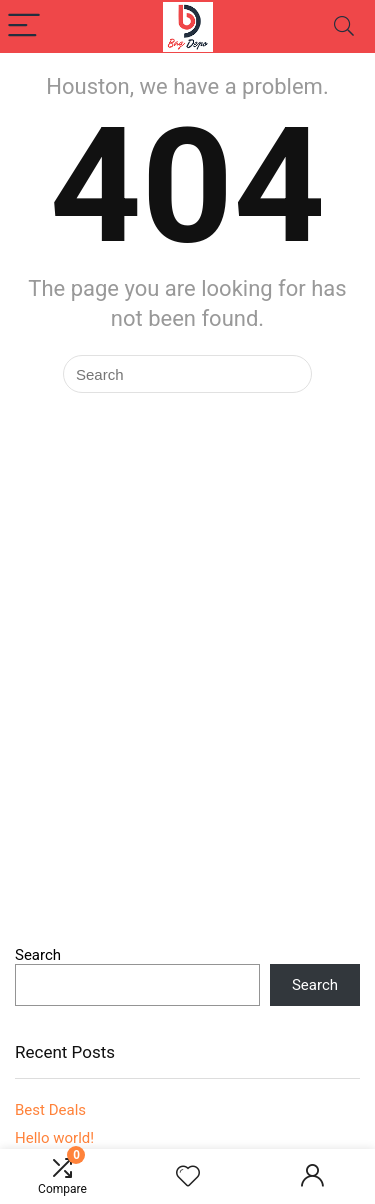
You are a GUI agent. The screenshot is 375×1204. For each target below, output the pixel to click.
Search (38, 955)
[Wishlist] (188, 1177)
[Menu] (24, 26)
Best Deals (50, 1110)
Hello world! (54, 1138)
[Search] (344, 26)
